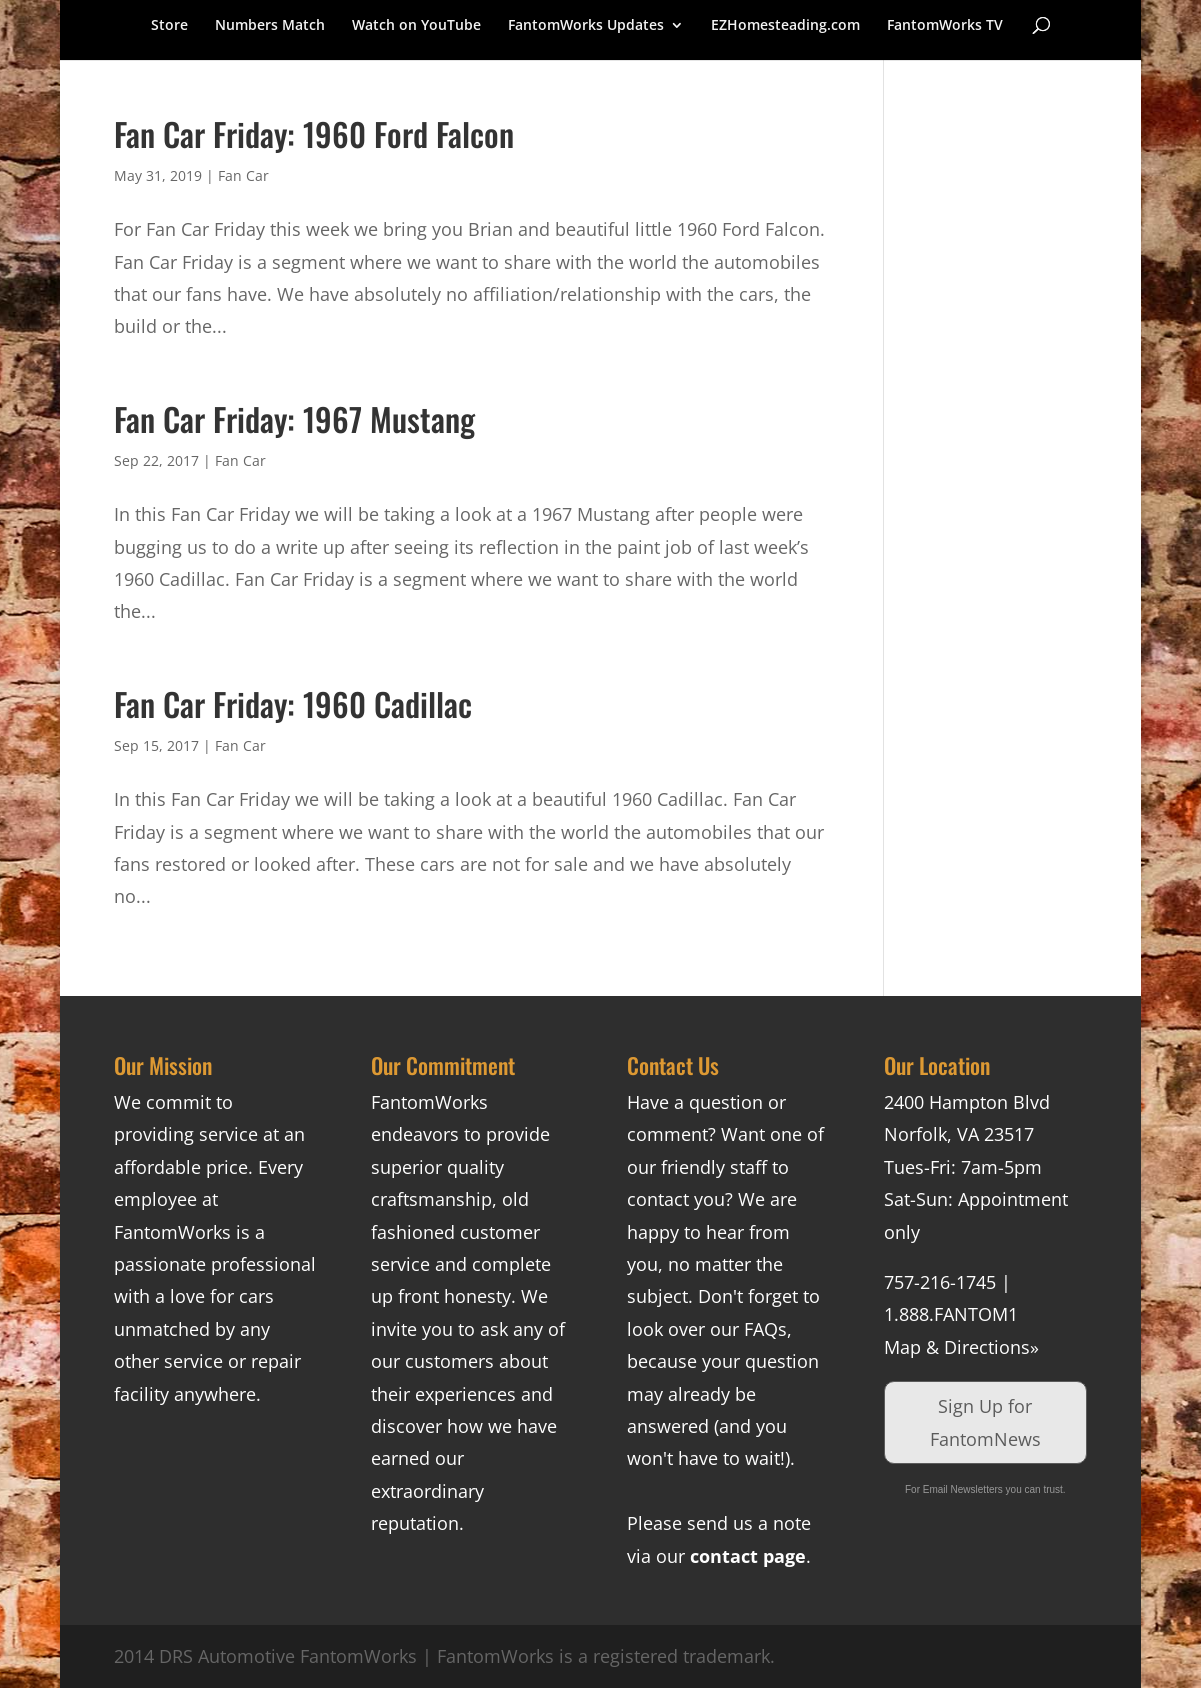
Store (169, 26)
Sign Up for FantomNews (985, 1422)
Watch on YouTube (416, 26)
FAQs (765, 1329)
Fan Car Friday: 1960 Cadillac (293, 703)
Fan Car (243, 175)
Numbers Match (270, 26)
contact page (748, 1556)
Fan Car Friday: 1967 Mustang (294, 418)
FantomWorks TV (945, 26)
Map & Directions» (961, 1347)
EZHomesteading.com (785, 26)
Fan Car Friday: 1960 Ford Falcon (314, 133)
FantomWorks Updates (586, 26)
